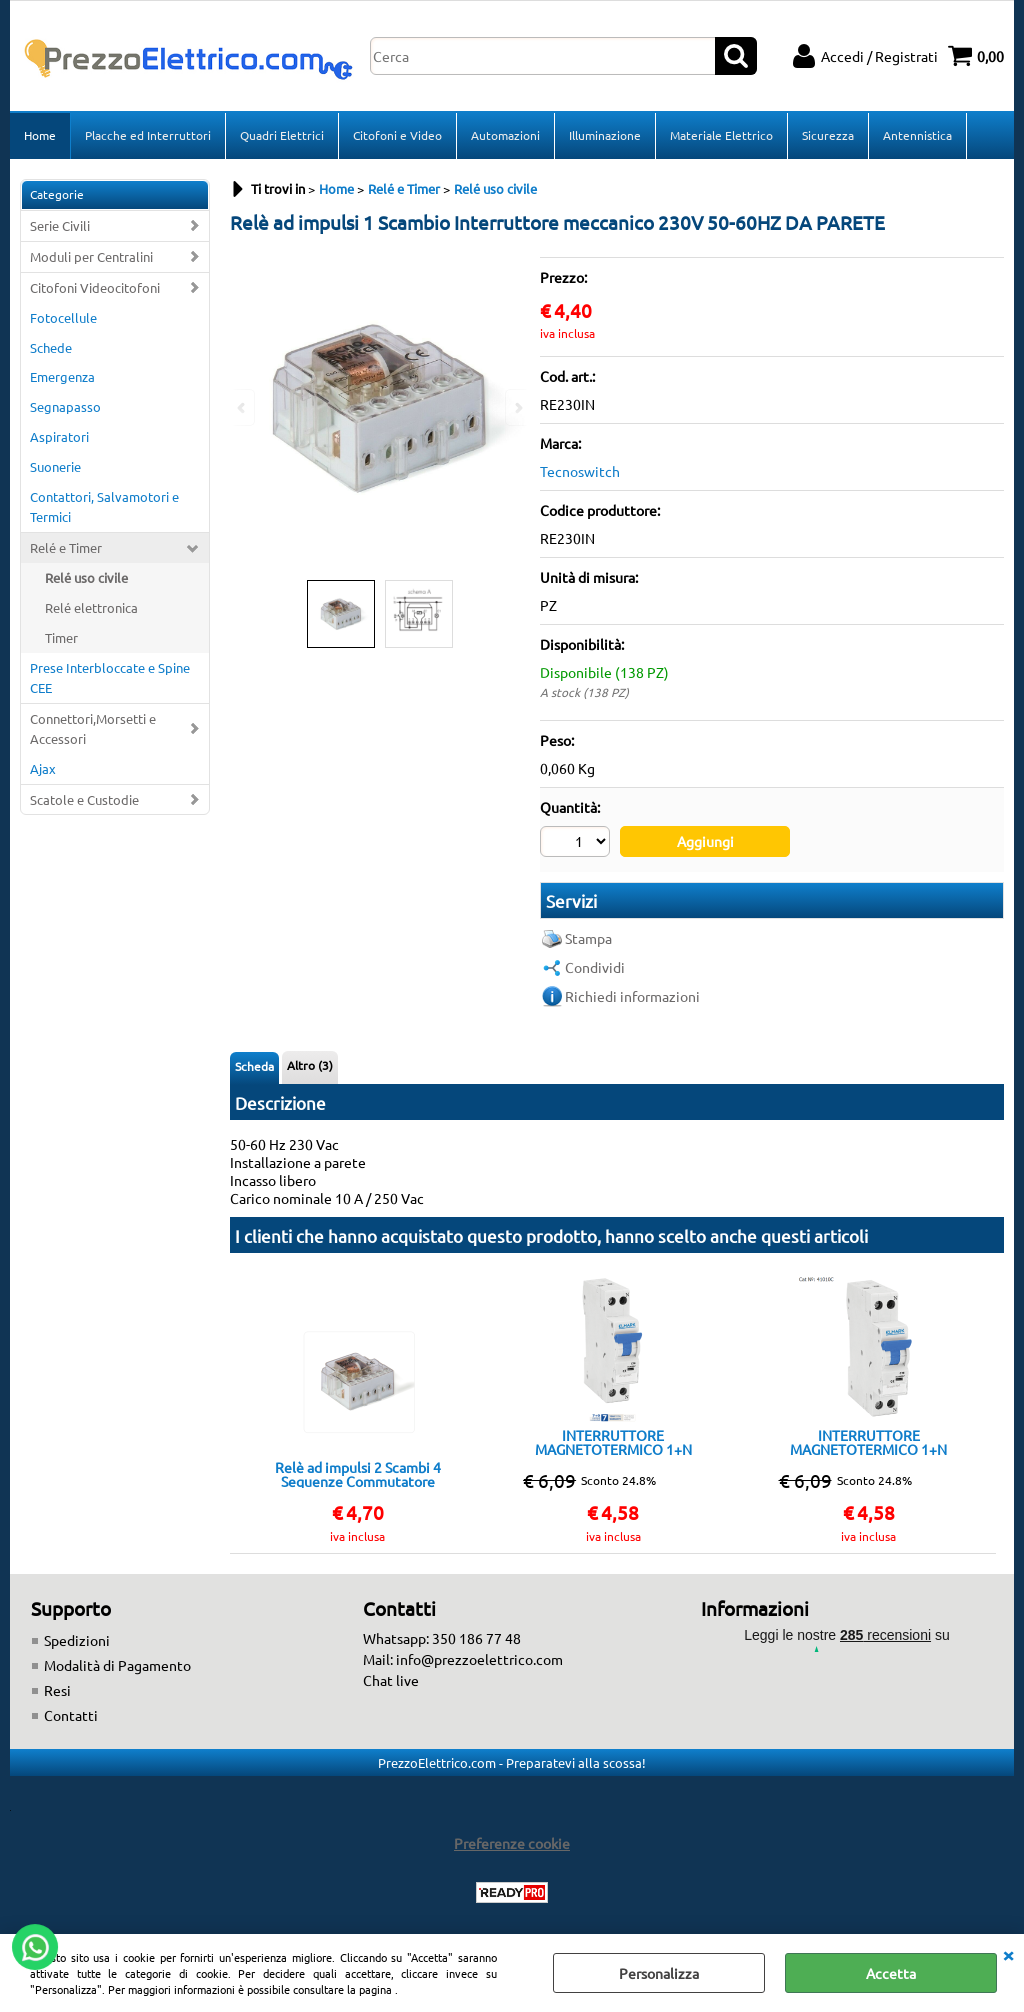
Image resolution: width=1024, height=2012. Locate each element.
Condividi (595, 967)
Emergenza (62, 376)
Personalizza (659, 1973)
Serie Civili (60, 225)
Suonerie (55, 466)
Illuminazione (605, 135)
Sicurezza (828, 135)
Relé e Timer (66, 547)
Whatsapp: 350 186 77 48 (442, 1638)
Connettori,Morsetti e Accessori (93, 728)
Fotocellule (63, 317)
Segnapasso (65, 406)
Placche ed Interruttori (148, 135)
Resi (57, 1690)
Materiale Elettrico (721, 135)
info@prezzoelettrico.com (479, 1659)
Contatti (71, 1715)
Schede (51, 347)
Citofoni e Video (397, 135)
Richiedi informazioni (632, 996)
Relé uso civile (86, 577)
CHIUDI (1008, 1954)
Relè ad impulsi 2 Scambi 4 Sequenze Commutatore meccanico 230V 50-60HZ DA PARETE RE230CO (358, 1474)
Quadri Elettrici (282, 135)
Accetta (891, 1973)
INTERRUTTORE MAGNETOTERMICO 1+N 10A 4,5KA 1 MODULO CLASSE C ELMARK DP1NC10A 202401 (868, 1442)
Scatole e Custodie (84, 799)
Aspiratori (59, 436)
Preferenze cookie (512, 1843)
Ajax (43, 768)
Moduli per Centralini (91, 256)
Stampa (588, 938)
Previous (243, 407)
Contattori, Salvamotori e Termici (104, 506)
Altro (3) (310, 1065)
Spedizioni (77, 1640)
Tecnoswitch (580, 471)
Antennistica (917, 135)
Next (517, 407)
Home (40, 135)
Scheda (254, 1066)
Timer (61, 637)
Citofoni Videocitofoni (95, 287)
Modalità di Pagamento (117, 1665)
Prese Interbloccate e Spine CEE (110, 677)
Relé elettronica (91, 607)
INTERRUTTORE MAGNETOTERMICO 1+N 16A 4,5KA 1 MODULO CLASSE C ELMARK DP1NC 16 (613, 1442)
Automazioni (505, 135)
